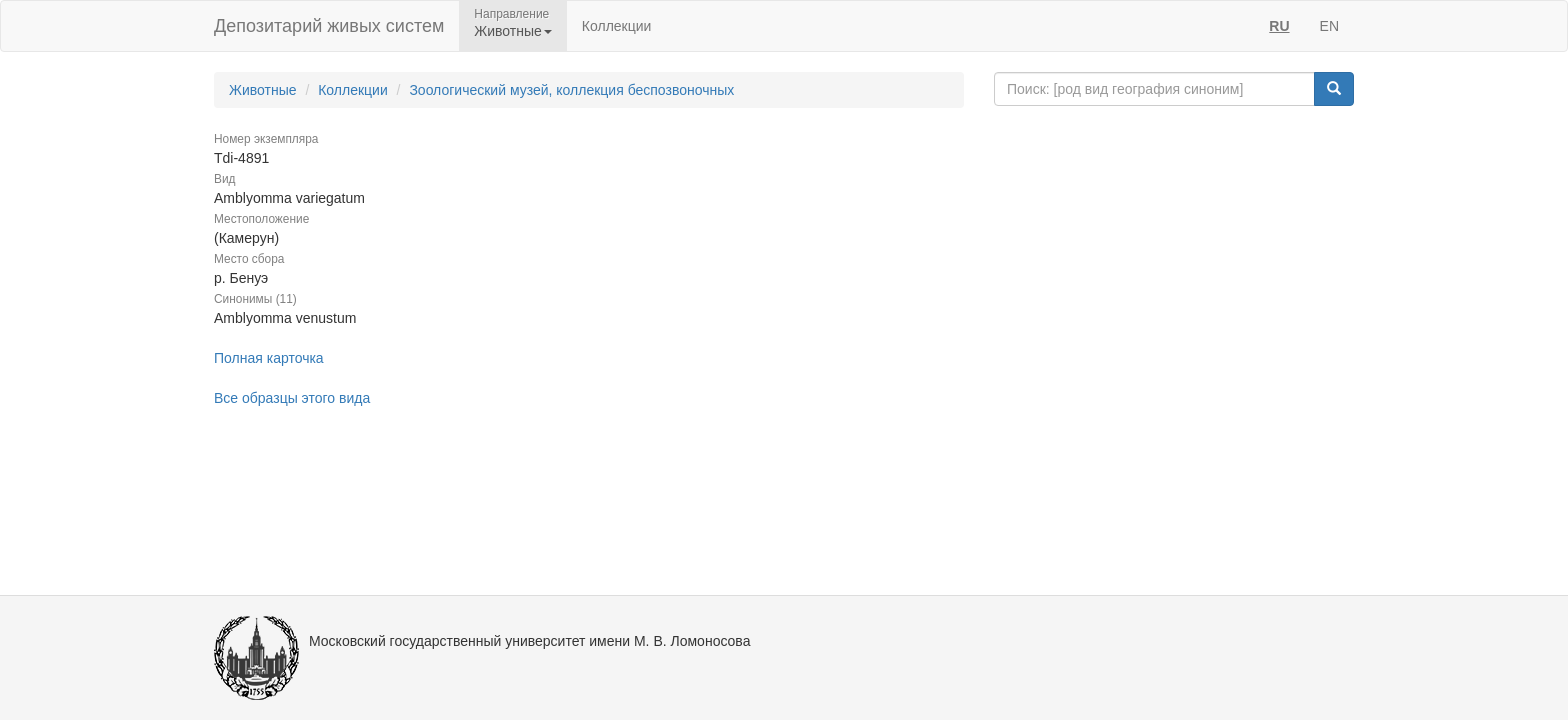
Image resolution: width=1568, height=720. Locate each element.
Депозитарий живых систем (329, 26)
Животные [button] (513, 31)
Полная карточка (269, 358)
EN (1329, 26)
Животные (263, 90)
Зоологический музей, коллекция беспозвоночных (571, 90)
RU (1279, 26)
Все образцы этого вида (292, 398)
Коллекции (617, 26)
